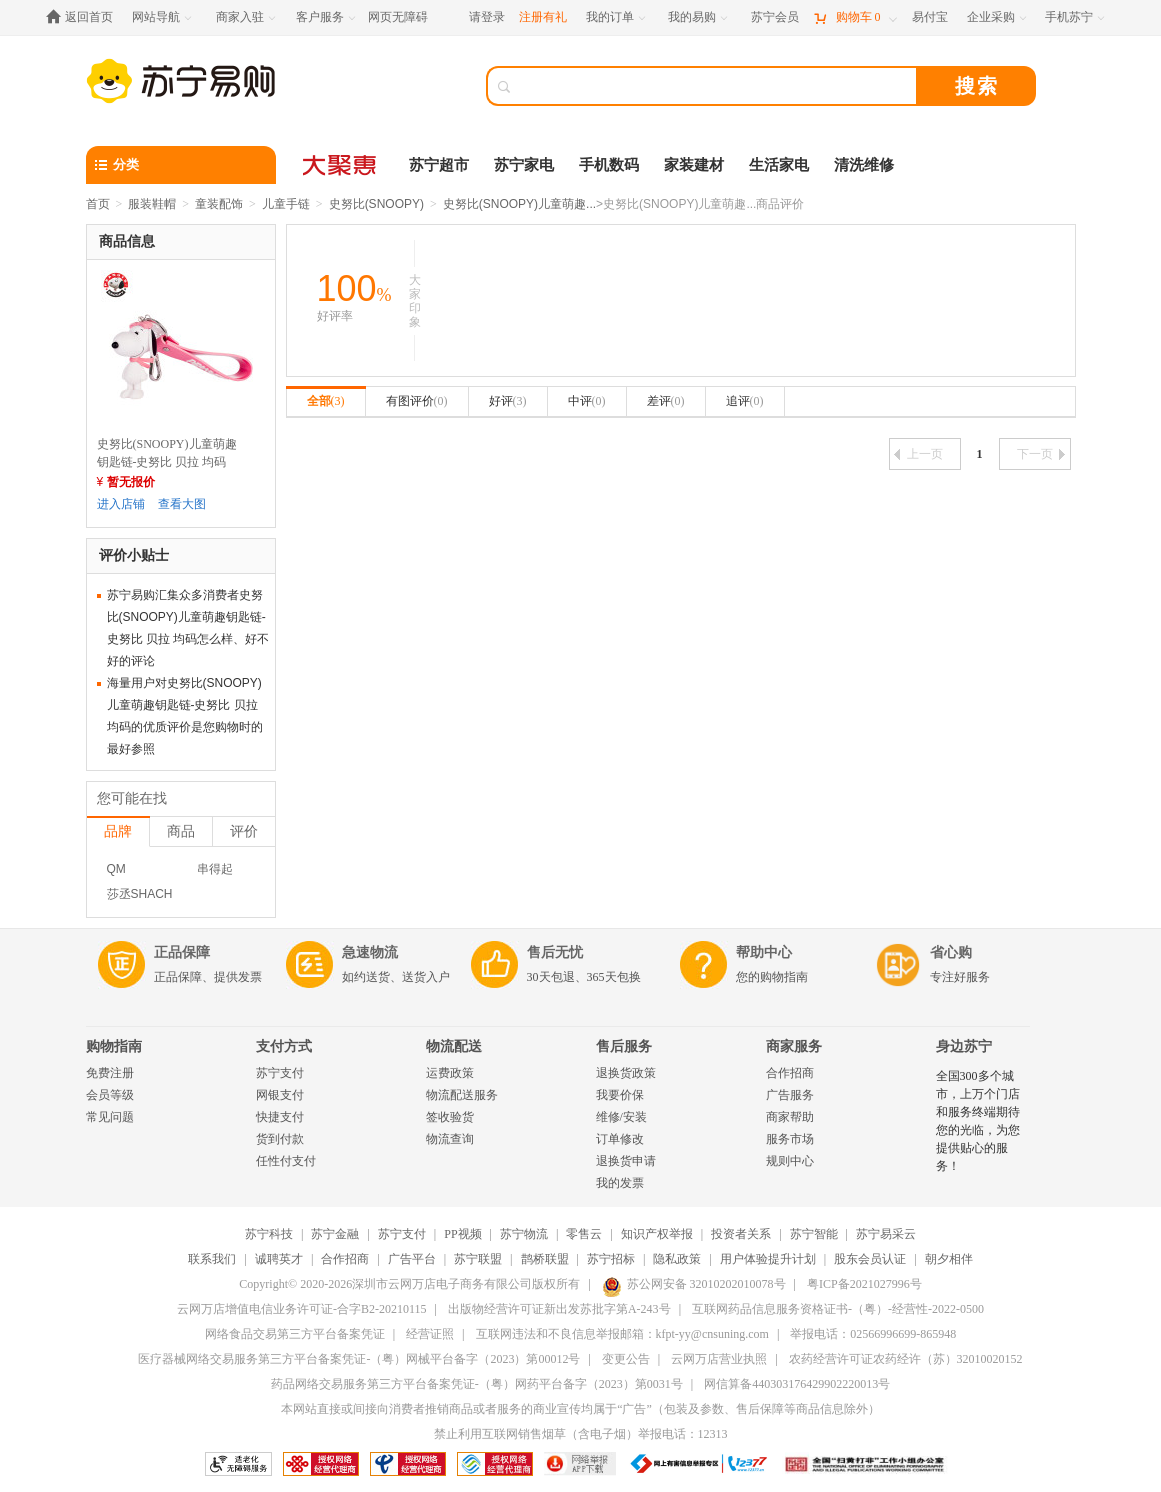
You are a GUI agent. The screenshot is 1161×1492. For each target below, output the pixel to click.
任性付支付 (286, 1161)
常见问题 (110, 1117)
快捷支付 (280, 1117)
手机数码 (609, 165)
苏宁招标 (611, 1259)
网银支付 (280, 1095)
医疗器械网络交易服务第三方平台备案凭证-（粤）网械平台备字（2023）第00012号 (359, 1359)
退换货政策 (626, 1073)
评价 (244, 831)
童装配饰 (219, 204)
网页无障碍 (398, 17)
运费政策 (450, 1073)
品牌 (118, 831)
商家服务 (794, 1046)
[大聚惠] (341, 165)
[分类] (181, 165)
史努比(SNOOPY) (376, 204)
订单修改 (620, 1139)
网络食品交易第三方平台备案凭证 (295, 1334)
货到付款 (280, 1139)
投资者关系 (741, 1234)
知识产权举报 (657, 1234)
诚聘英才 (279, 1259)
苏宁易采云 (886, 1234)
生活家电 (779, 165)
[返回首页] (84, 17)
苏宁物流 (524, 1234)
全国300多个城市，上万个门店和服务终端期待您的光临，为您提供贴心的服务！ (978, 1121)
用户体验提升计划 (768, 1259)
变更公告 (626, 1359)
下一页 (1041, 454)
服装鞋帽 (152, 204)
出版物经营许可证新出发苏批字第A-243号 (559, 1309)
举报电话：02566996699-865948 (873, 1334)
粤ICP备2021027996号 (864, 1284)
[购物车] (855, 17)
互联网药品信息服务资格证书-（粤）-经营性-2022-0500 (838, 1309)
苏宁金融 (335, 1234)
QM (116, 869)
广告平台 (412, 1259)
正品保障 (182, 952)
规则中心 (790, 1161)
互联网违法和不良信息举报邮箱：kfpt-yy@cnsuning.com (622, 1334)
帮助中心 (764, 952)
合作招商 (790, 1073)
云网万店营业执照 (719, 1359)
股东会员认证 (870, 1259)
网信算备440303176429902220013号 (797, 1384)
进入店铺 (121, 504)
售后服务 (624, 1046)
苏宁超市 (439, 165)
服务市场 (790, 1139)
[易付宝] (930, 17)
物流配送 (454, 1046)
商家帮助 (790, 1117)
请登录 (487, 17)
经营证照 (430, 1334)
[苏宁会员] (775, 17)
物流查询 (450, 1139)
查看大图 (182, 504)
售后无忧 (555, 952)
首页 (98, 204)
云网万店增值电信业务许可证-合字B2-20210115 (302, 1309)
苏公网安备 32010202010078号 (694, 1284)
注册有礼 (543, 17)
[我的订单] (617, 17)
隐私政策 (677, 1259)
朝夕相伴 (949, 1259)
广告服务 (790, 1095)
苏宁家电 (524, 165)
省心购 (951, 952)
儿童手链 (286, 204)
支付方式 (284, 1046)
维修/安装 (621, 1117)
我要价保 (620, 1095)
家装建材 (694, 165)
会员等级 (110, 1095)
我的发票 (620, 1183)
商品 (181, 831)
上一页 (918, 454)
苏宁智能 (814, 1234)
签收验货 (450, 1117)
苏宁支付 (280, 1073)
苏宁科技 (269, 1234)
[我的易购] (699, 17)
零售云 (584, 1234)
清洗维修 (864, 165)
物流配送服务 (462, 1095)
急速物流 (370, 952)
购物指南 (114, 1046)
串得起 (215, 869)
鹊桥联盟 (545, 1259)
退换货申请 (626, 1161)
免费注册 (110, 1073)
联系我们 (212, 1259)
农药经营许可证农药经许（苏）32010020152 (906, 1359)
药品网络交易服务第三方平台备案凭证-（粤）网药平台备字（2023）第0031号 (477, 1384)
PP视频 (462, 1234)
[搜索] (716, 86)
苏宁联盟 (478, 1259)
